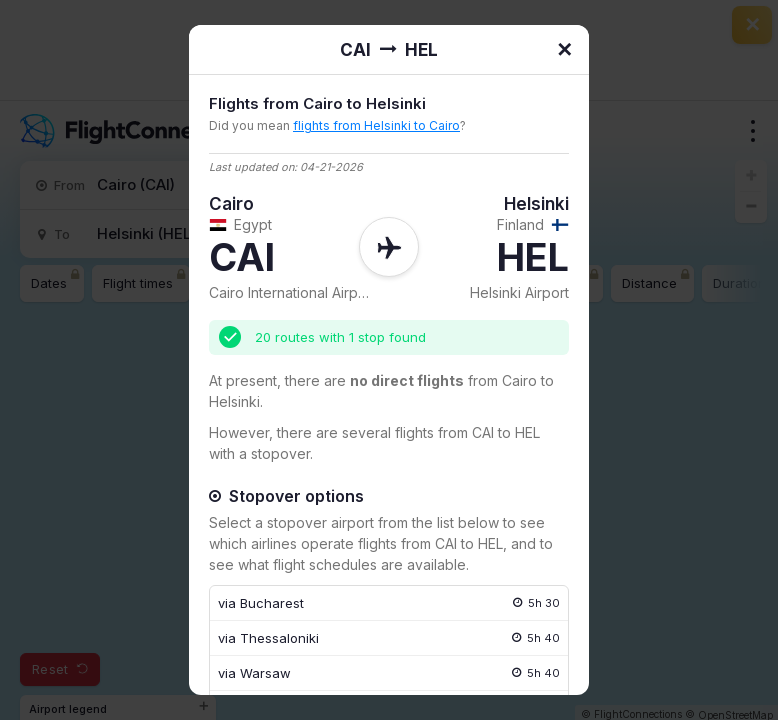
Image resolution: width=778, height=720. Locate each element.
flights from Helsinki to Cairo (376, 125)
